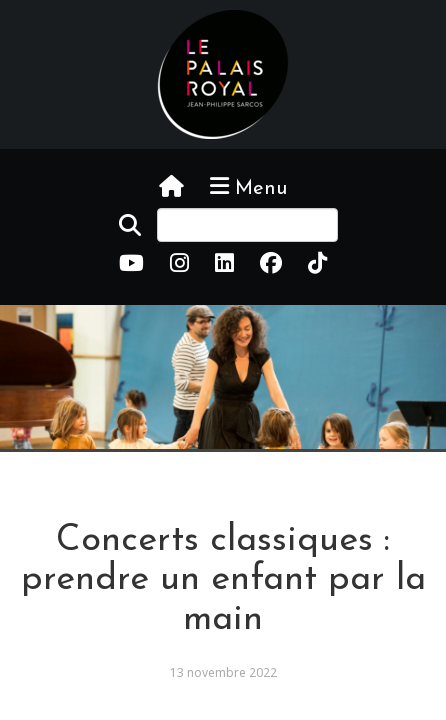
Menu (248, 187)
